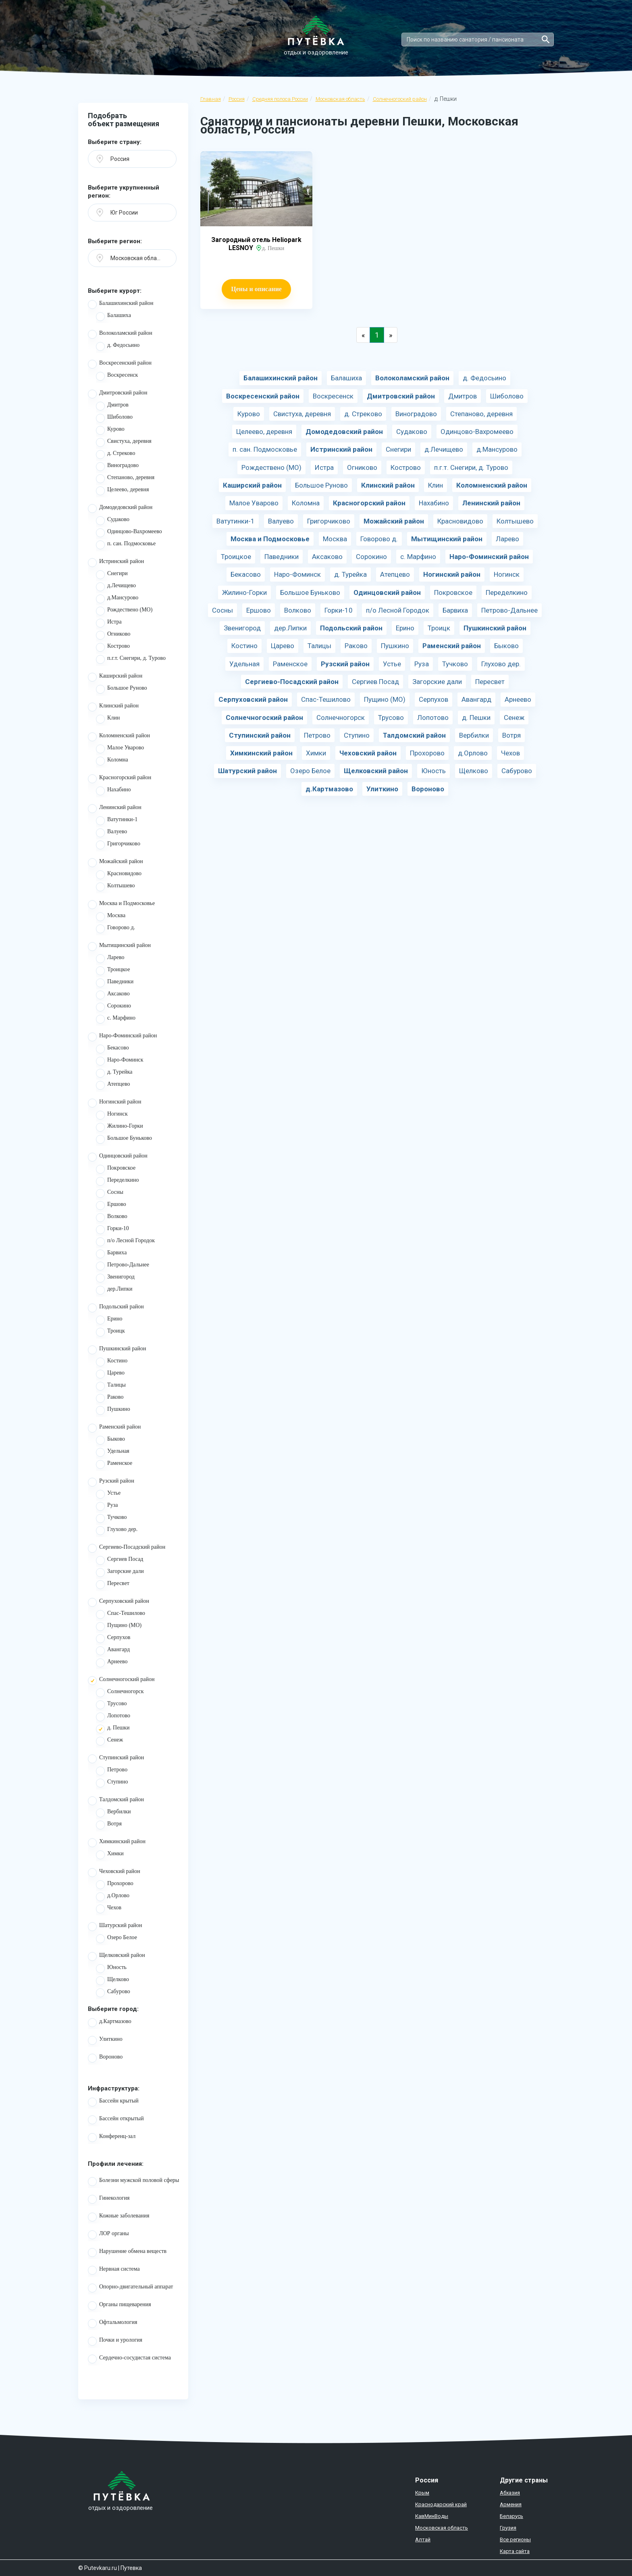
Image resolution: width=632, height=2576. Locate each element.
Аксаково (113, 995)
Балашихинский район (121, 304)
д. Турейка (114, 1073)
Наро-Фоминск (119, 1061)
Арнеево (112, 1662)
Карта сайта (515, 2551)
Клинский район (113, 707)
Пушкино (113, 1410)
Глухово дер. (116, 1530)
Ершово (111, 1205)
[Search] (477, 39)
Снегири (112, 574)
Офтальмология (112, 2323)
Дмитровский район (117, 394)
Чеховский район (114, 1872)
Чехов (108, 1908)
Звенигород (115, 1278)
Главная (210, 99)
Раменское (114, 1464)
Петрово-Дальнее (122, 1266)
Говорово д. (115, 928)
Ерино (109, 1320)
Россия (237, 99)
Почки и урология (115, 2341)
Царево (110, 1374)
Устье (108, 1494)
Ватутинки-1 (116, 820)
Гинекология (108, 2199)
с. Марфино (115, 1019)
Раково (110, 1398)
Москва (110, 916)
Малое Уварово (120, 749)
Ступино (112, 1783)
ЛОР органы (108, 2234)
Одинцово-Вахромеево (129, 532)
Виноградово (117, 466)
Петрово (111, 1771)
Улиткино (105, 2040)
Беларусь (511, 2516)
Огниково (113, 635)
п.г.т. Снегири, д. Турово (131, 659)
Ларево (110, 958)
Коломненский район (119, 736)
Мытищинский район (119, 946)
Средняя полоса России (280, 99)
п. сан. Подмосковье (126, 544)
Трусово (111, 1704)
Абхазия (510, 2493)
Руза (107, 1506)
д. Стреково (115, 454)
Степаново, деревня (125, 478)
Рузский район (111, 1482)
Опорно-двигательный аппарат (130, 2288)
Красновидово (118, 874)
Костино (111, 1362)
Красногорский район (119, 778)
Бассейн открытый (116, 2119)
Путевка (131, 2568)
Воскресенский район (120, 364)
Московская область (340, 99)
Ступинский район (116, 1758)
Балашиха (113, 316)
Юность (111, 1968)
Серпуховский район (118, 1602)
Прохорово (114, 1884)
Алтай (422, 2539)
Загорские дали (120, 1572)
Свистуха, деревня (124, 442)
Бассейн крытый (113, 2102)
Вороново (105, 2058)
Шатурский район (115, 1926)
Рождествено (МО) (124, 611)
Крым (422, 2493)
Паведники (114, 982)
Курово (110, 430)
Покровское (115, 1169)
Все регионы (515, 2539)
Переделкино (117, 1181)
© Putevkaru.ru (97, 2568)
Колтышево (115, 886)
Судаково (112, 520)
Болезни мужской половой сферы (133, 2181)
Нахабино (113, 790)
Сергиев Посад (119, 1560)
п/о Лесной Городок (125, 1241)
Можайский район (115, 862)
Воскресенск (117, 376)
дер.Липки (114, 1290)
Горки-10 (112, 1229)
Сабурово (113, 1992)
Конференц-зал (111, 2137)
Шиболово (114, 418)
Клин (108, 719)
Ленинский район (114, 808)
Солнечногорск (119, 1692)
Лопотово (113, 1716)
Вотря (109, 1825)
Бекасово (112, 1049)
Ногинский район (114, 1103)
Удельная (112, 1452)
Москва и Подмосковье (121, 904)
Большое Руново (121, 689)
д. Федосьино (117, 346)
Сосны (109, 1193)
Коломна (112, 761)
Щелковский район (116, 1956)
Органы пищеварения (119, 2305)
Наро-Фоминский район (122, 1036)
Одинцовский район (118, 1157)
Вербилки (113, 1812)
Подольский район (116, 1308)
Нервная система (114, 2270)
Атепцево (113, 1085)
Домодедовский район (120, 508)
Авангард (113, 1650)
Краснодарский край (441, 2504)
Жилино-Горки (119, 1127)
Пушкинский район (117, 1349)
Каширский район (115, 677)
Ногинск (112, 1115)
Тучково (111, 1518)
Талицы (111, 1386)
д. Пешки (113, 1729)
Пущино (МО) (118, 1626)
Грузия (508, 2528)
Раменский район (114, 1428)
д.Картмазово (109, 2022)
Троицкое (113, 970)
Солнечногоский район (400, 99)
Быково (110, 1440)
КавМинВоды (431, 2516)
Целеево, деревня (122, 490)
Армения (511, 2504)
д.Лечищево (116, 586)
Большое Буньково (124, 1139)
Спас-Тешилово (120, 1614)
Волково (111, 1217)
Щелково (112, 1980)
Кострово (113, 647)
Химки (110, 1854)
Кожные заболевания (119, 2217)
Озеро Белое (116, 1938)
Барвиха (111, 1253)
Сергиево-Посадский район (126, 1548)
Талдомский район (116, 1800)
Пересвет (112, 1584)
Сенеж (109, 1741)
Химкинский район (117, 1842)
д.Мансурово (117, 598)
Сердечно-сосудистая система (129, 2359)
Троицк (110, 1332)
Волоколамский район (120, 334)
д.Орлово (112, 1896)
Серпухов (113, 1638)
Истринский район (116, 562)
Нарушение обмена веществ (127, 2252)
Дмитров (112, 406)
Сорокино (113, 1007)
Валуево (111, 832)
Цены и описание (256, 289)
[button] (132, 159)
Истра (109, 623)
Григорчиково (118, 845)
